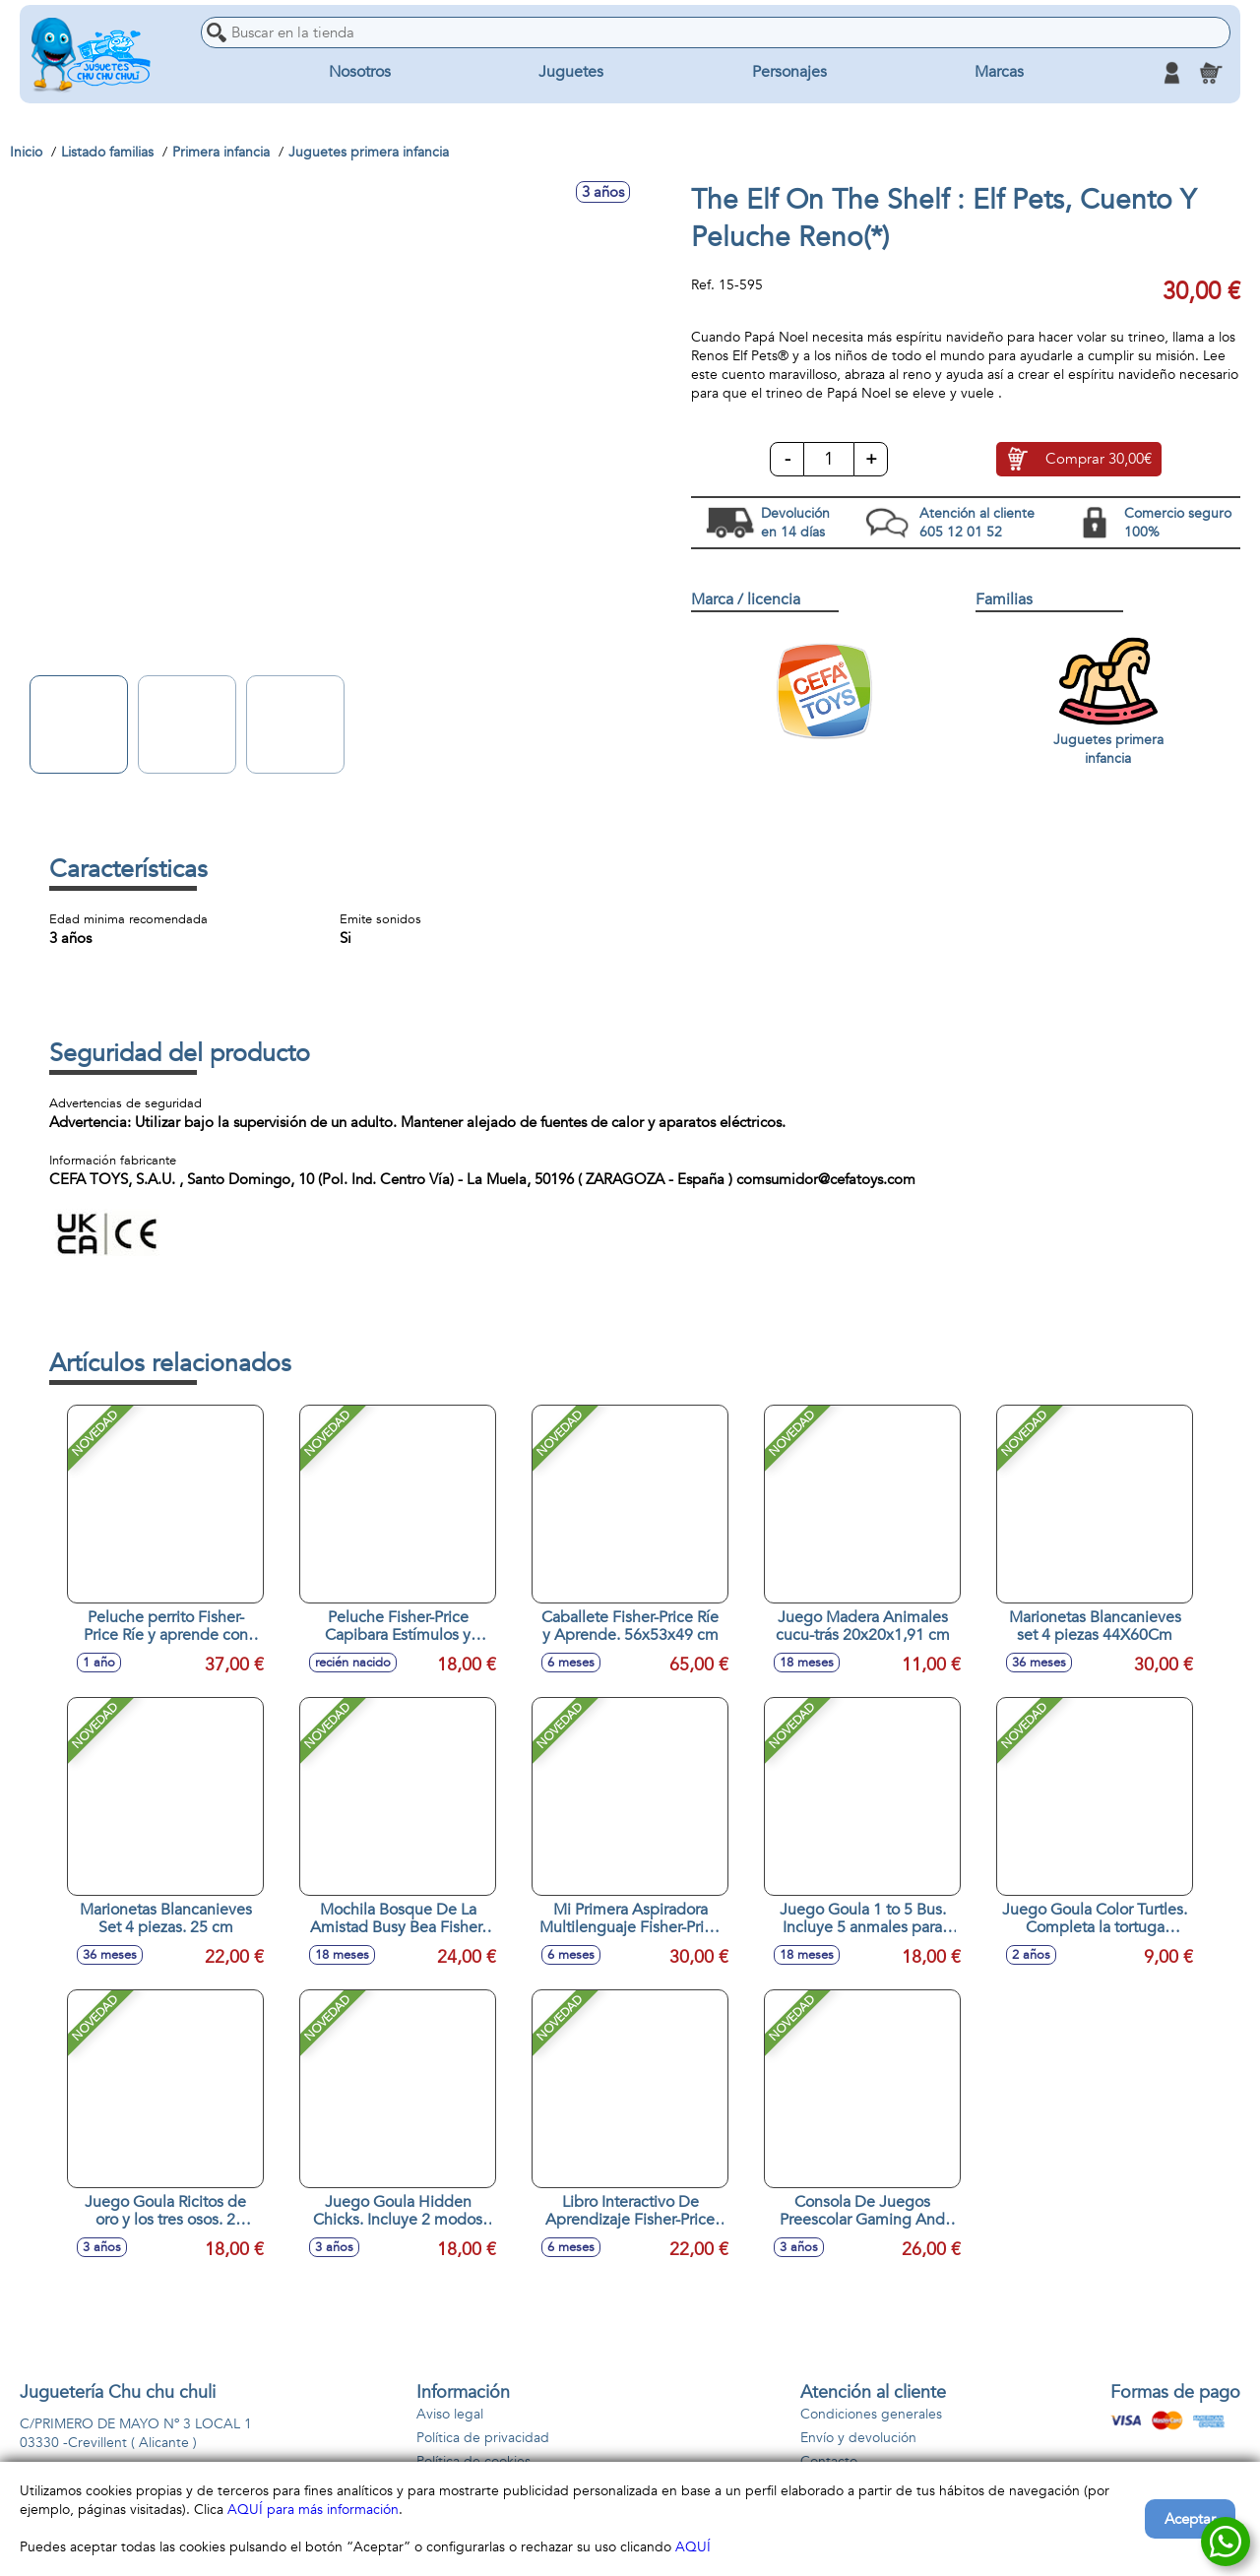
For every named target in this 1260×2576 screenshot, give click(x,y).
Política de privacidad (482, 2437)
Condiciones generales (871, 2414)
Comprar (1098, 460)
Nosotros (360, 73)
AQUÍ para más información (313, 2509)
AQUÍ (693, 2547)
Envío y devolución (858, 2437)
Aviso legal (449, 2414)
